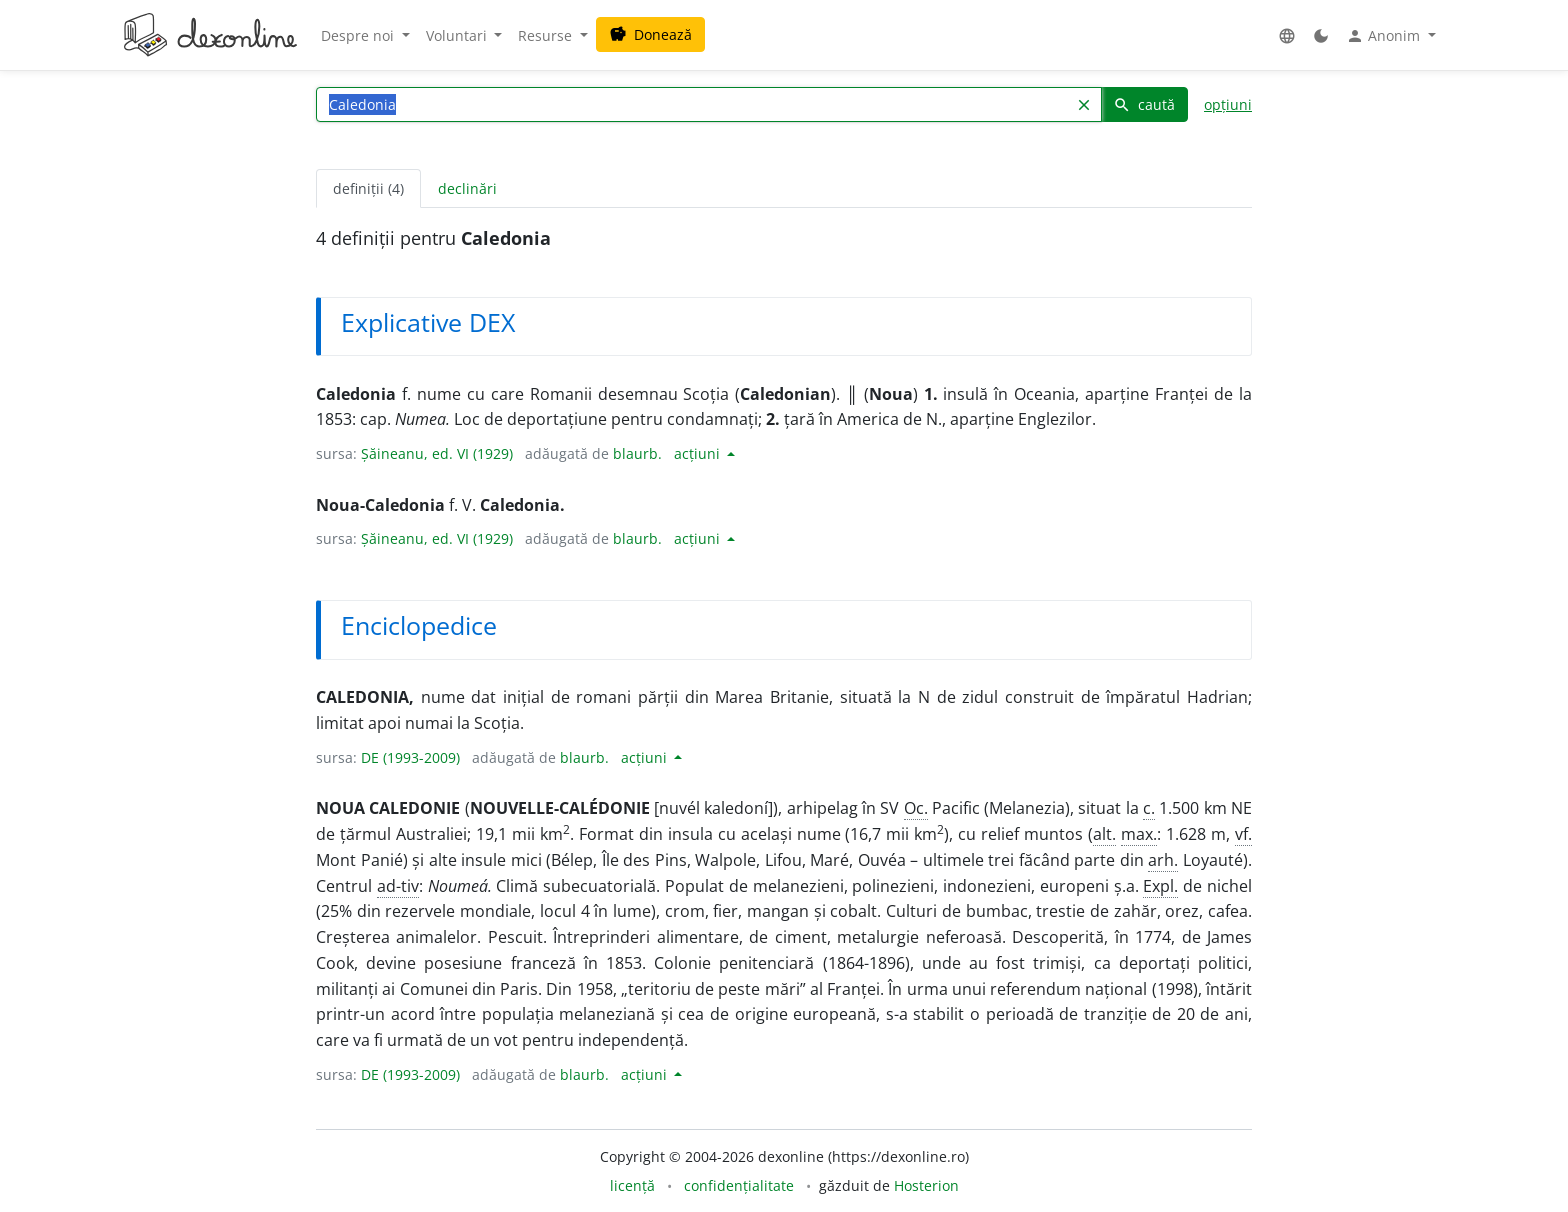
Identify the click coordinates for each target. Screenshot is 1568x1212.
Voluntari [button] (458, 35)
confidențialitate (739, 1185)
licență (632, 1185)
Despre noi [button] (359, 35)
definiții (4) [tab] (368, 188)
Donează (650, 34)
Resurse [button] (547, 35)
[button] (1287, 35)
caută (1144, 104)
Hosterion (926, 1185)
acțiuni (699, 453)
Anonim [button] (1385, 36)
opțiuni (1228, 104)
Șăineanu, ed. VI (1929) (437, 453)
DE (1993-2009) (410, 757)
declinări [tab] (467, 188)
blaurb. (637, 453)
